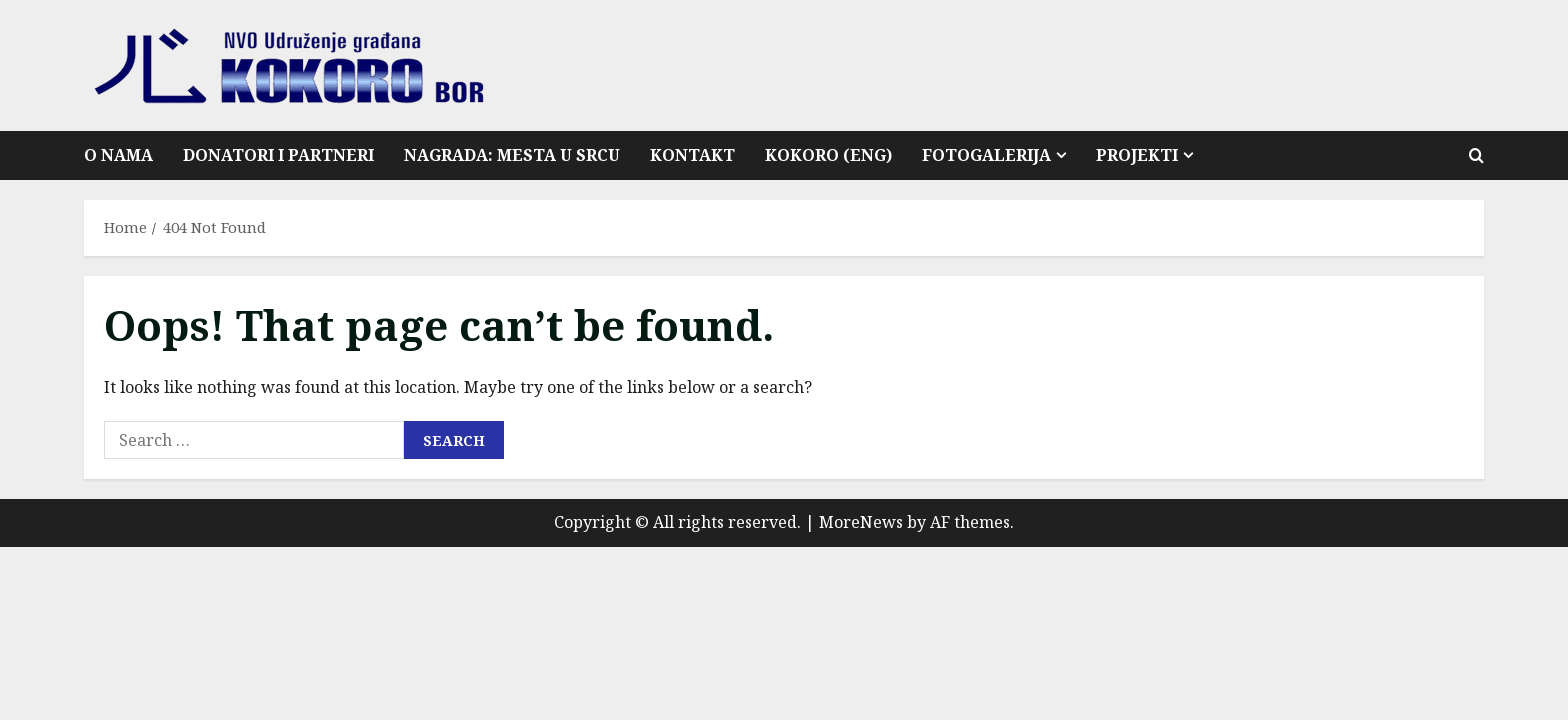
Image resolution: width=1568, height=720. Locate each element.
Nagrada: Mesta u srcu (512, 155)
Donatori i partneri (278, 155)
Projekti (1137, 155)
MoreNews (861, 522)
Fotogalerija (986, 155)
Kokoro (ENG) (828, 155)
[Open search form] (1476, 155)
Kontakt (692, 155)
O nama (118, 155)
